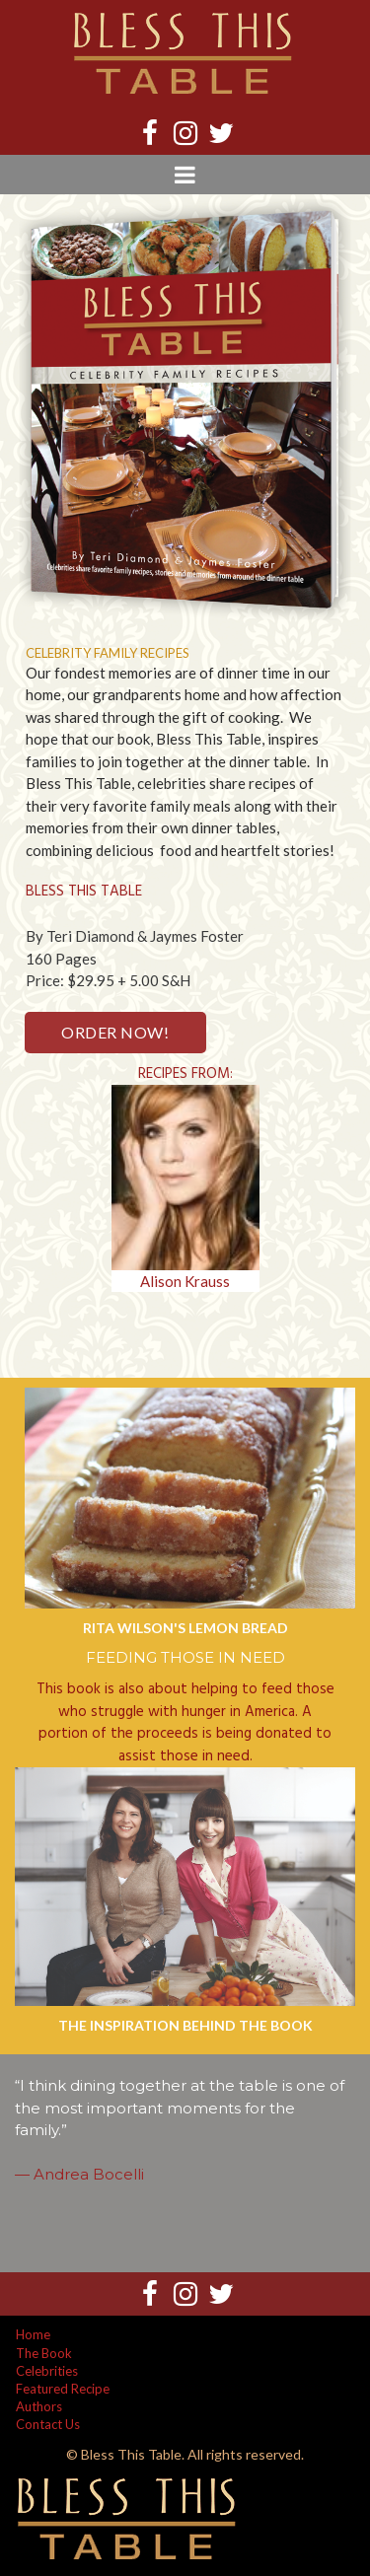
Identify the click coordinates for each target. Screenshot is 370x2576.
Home (33, 2334)
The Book (44, 2353)
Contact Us (48, 2424)
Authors (39, 2406)
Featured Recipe (63, 2389)
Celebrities (47, 2371)
